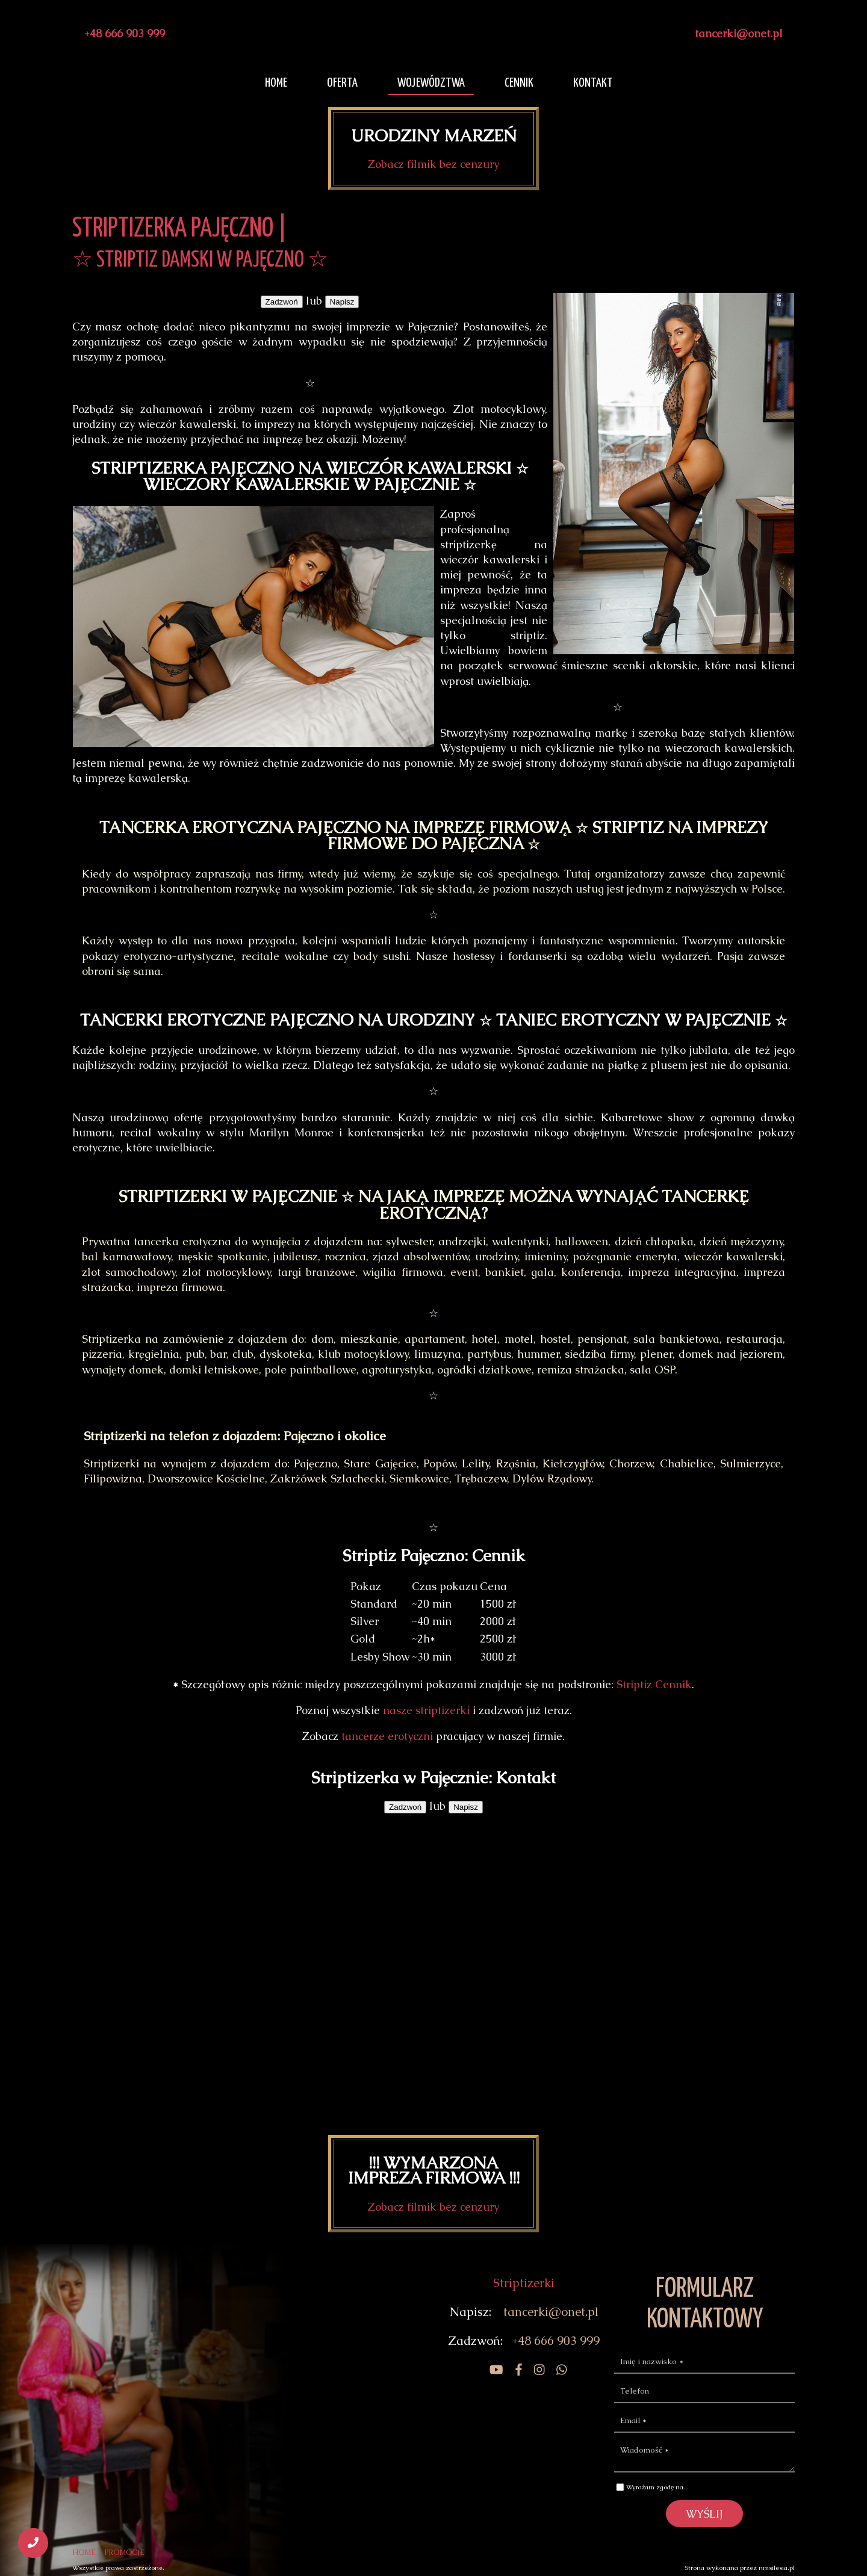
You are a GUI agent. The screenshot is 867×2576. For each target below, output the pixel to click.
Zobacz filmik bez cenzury (433, 164)
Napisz (342, 301)
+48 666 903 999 (124, 33)
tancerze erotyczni (387, 1736)
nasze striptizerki (426, 1710)
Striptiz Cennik (654, 1684)
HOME (84, 2552)
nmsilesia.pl (777, 2567)
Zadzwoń (282, 301)
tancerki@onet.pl (739, 33)
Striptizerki (524, 2283)
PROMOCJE (124, 2552)
